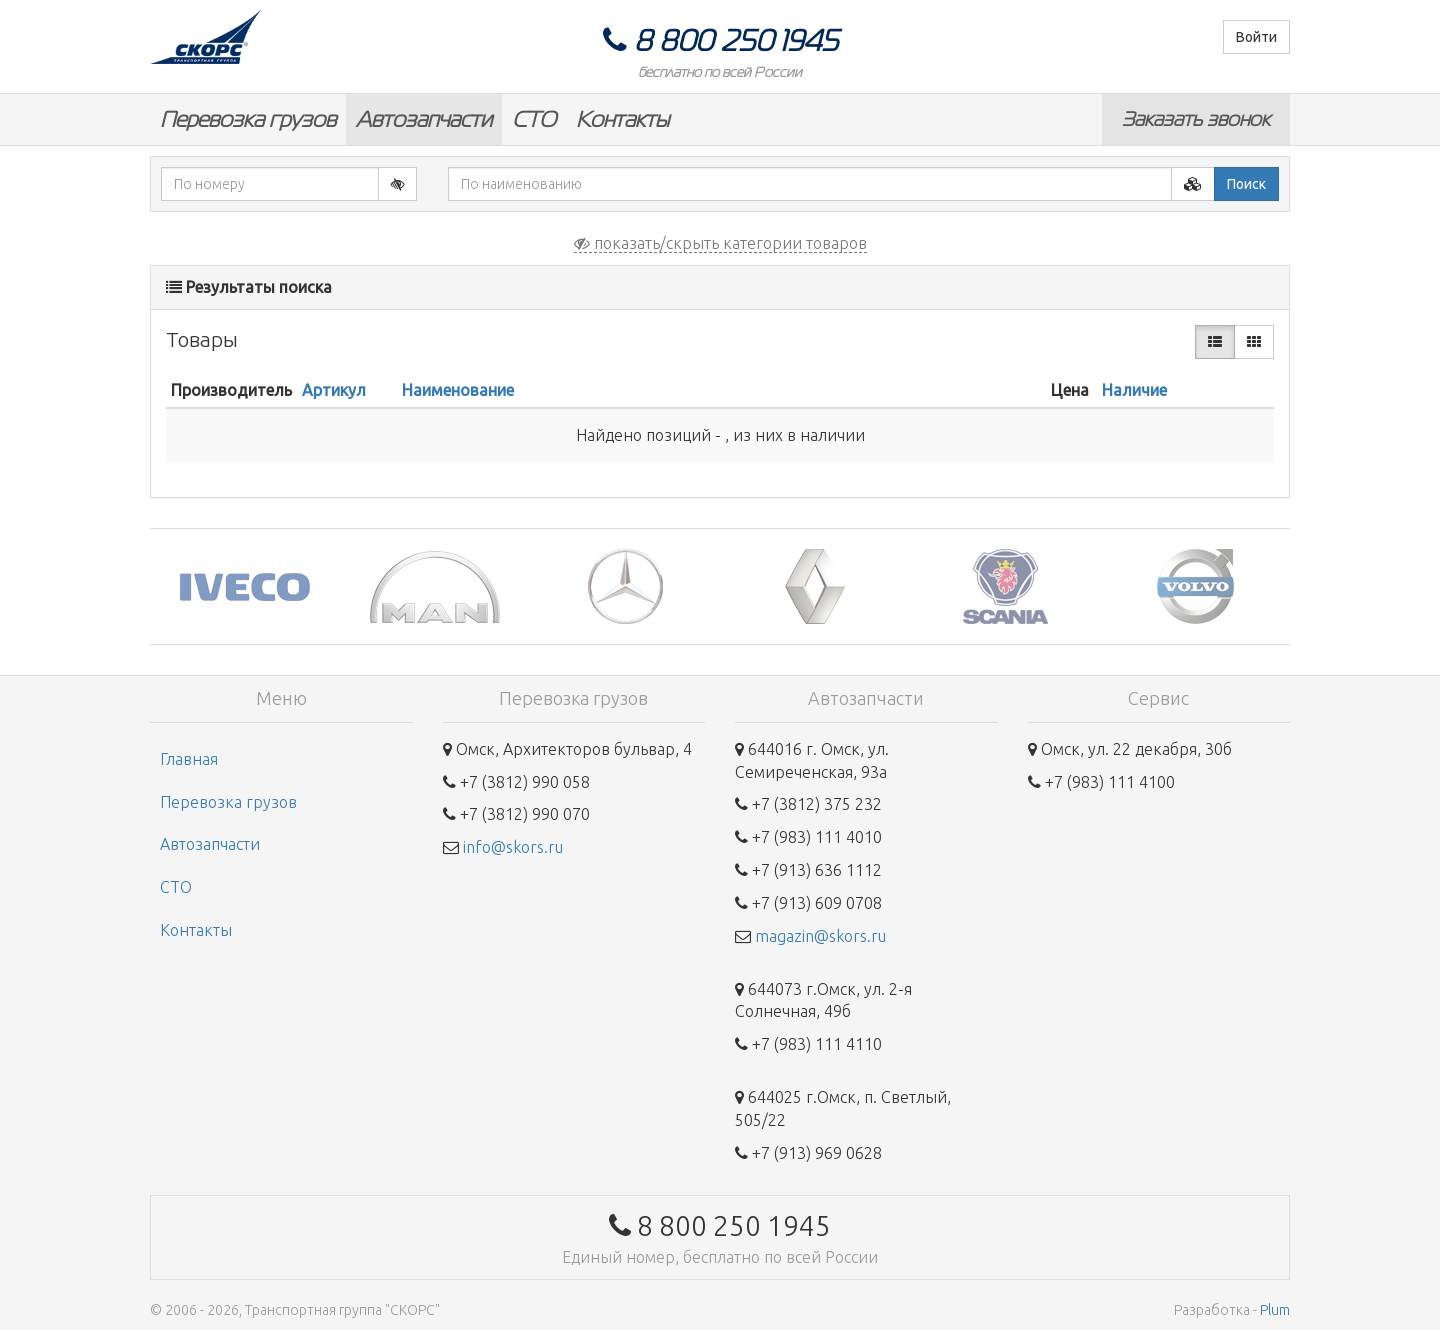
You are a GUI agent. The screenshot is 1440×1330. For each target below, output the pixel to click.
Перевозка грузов (248, 119)
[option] (245, 586)
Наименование (458, 390)
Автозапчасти (424, 119)
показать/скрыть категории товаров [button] (720, 243)
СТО (534, 119)
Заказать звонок (1196, 119)
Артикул (334, 390)
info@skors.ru (513, 847)
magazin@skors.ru (820, 936)
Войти (1256, 37)
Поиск (1246, 184)
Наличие (1134, 390)
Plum (1275, 1310)
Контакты (622, 119)
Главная (189, 759)
